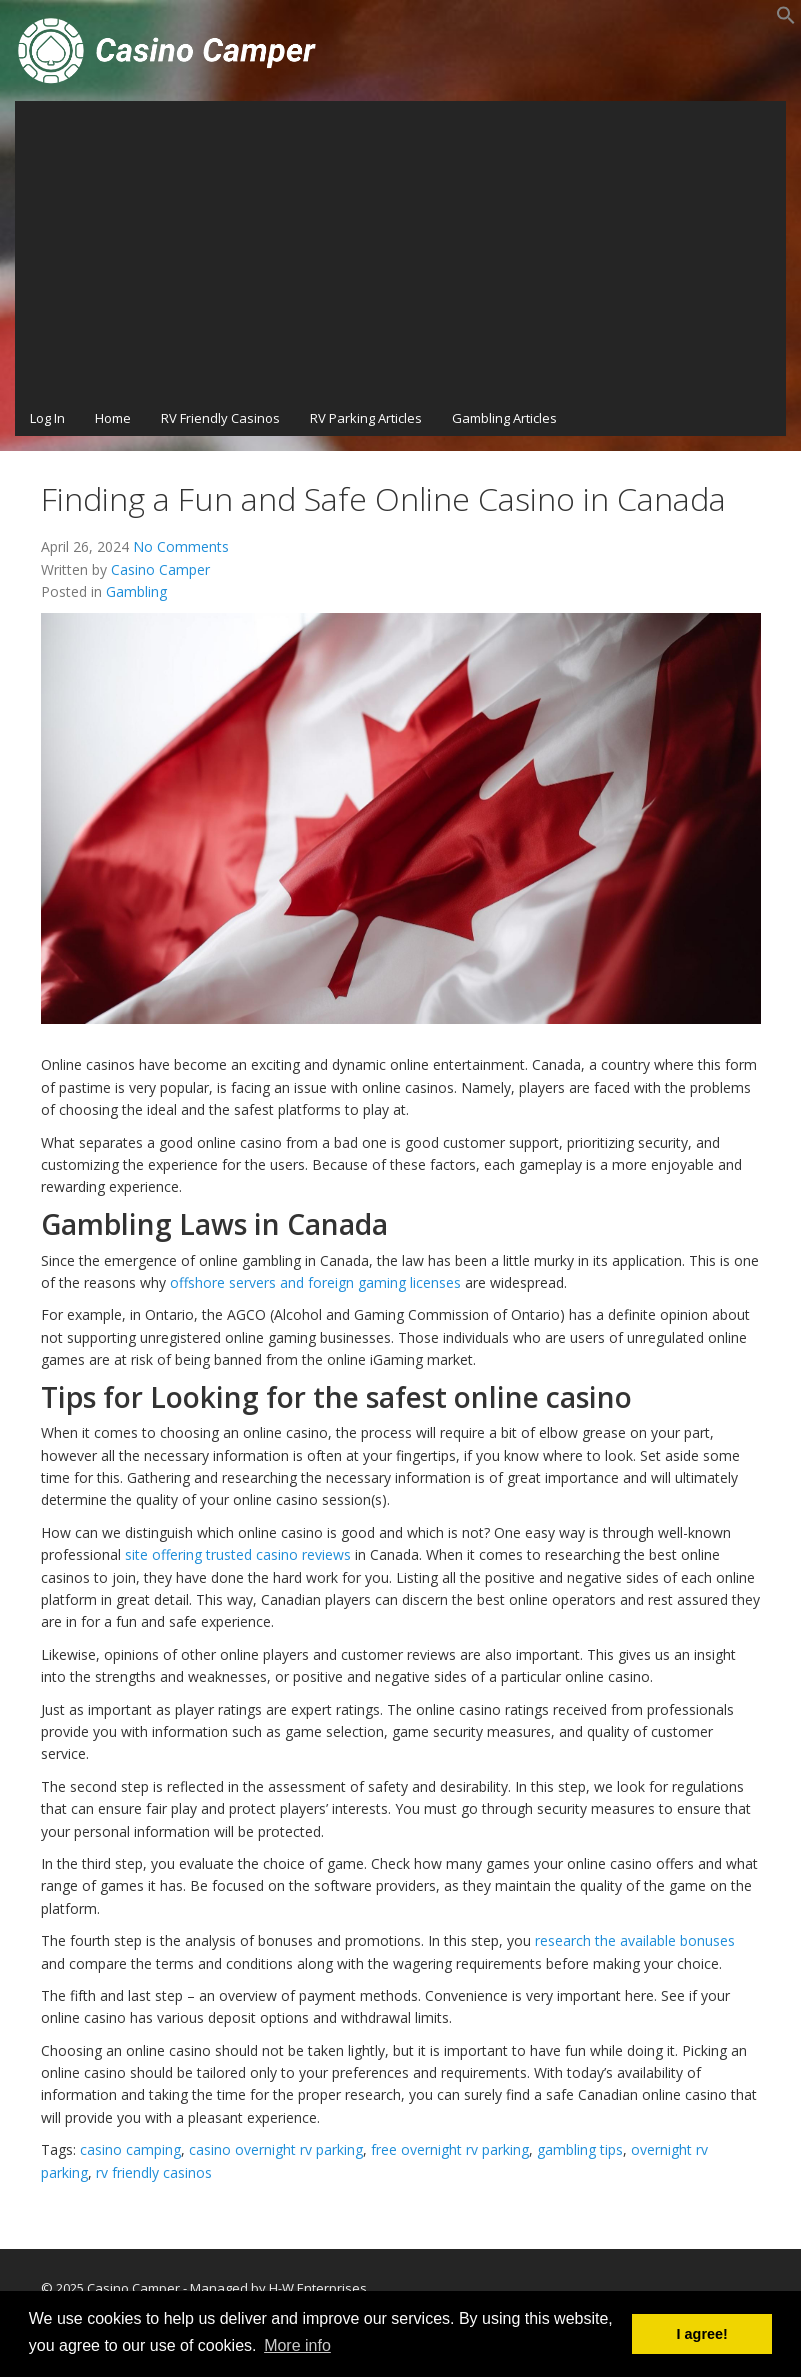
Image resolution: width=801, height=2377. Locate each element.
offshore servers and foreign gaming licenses (315, 1282)
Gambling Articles (504, 418)
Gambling (136, 591)
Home (113, 418)
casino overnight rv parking (276, 2149)
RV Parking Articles (366, 418)
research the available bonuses (635, 1940)
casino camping (130, 2149)
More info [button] (297, 2345)
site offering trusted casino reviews (238, 1554)
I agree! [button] (702, 2334)
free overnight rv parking (450, 2149)
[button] (786, 20)
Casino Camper (160, 569)
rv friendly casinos (154, 2172)
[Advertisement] (400, 251)
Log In (47, 418)
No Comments (181, 546)
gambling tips (580, 2149)
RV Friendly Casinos (220, 418)
